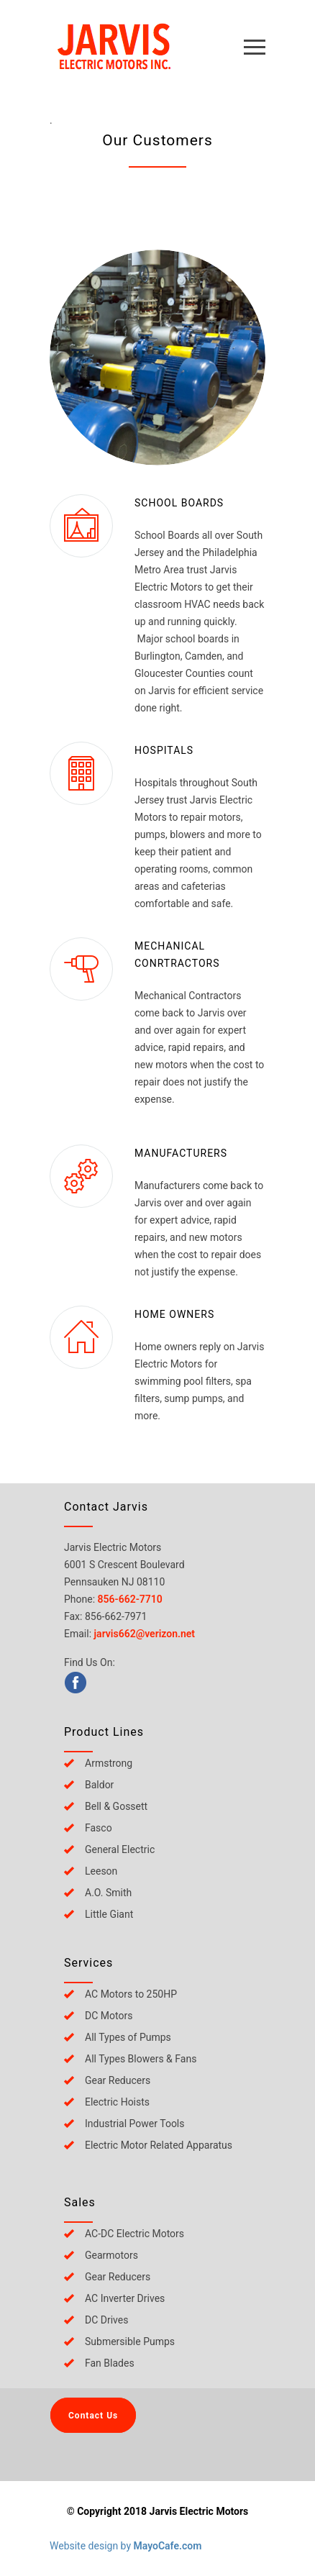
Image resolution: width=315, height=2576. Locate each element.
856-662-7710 (130, 1599)
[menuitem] (172, 1682)
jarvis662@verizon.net (145, 1633)
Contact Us (93, 2416)
